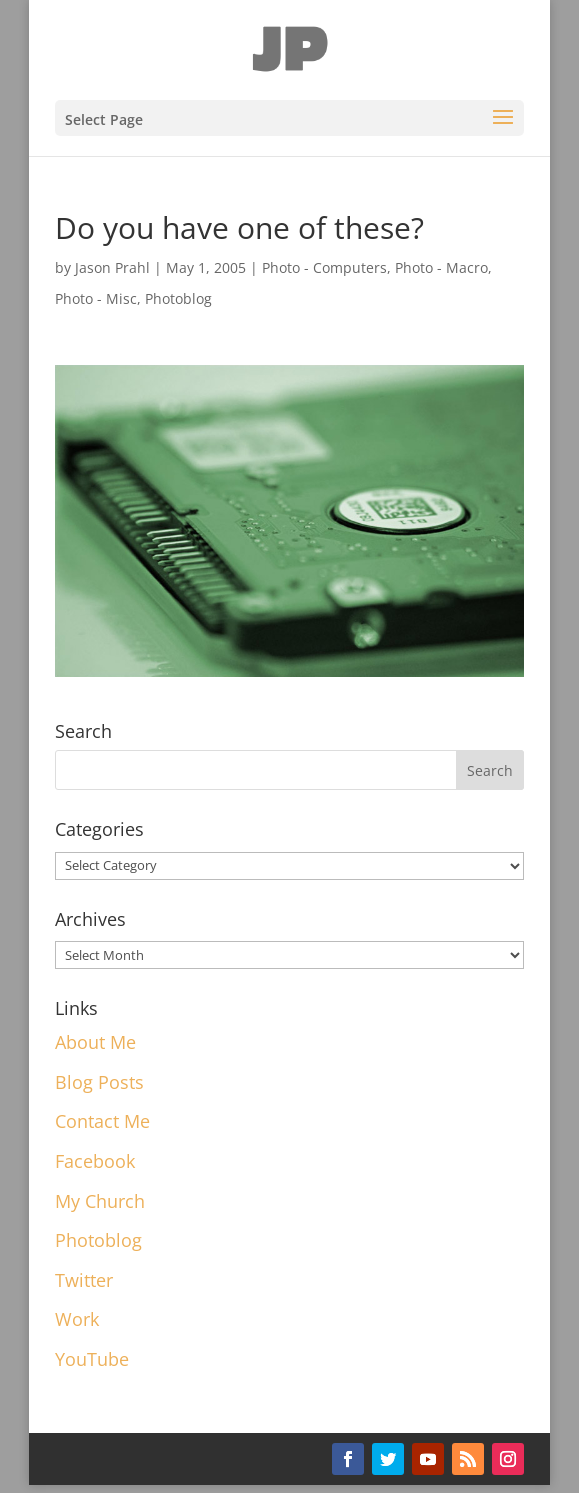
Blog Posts (99, 1082)
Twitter (84, 1280)
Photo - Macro (441, 267)
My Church (100, 1201)
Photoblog (178, 298)
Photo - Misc (96, 298)
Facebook (95, 1161)
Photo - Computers (324, 267)
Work (77, 1319)
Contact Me (102, 1121)
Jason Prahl (112, 267)
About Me (95, 1042)
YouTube (92, 1359)
